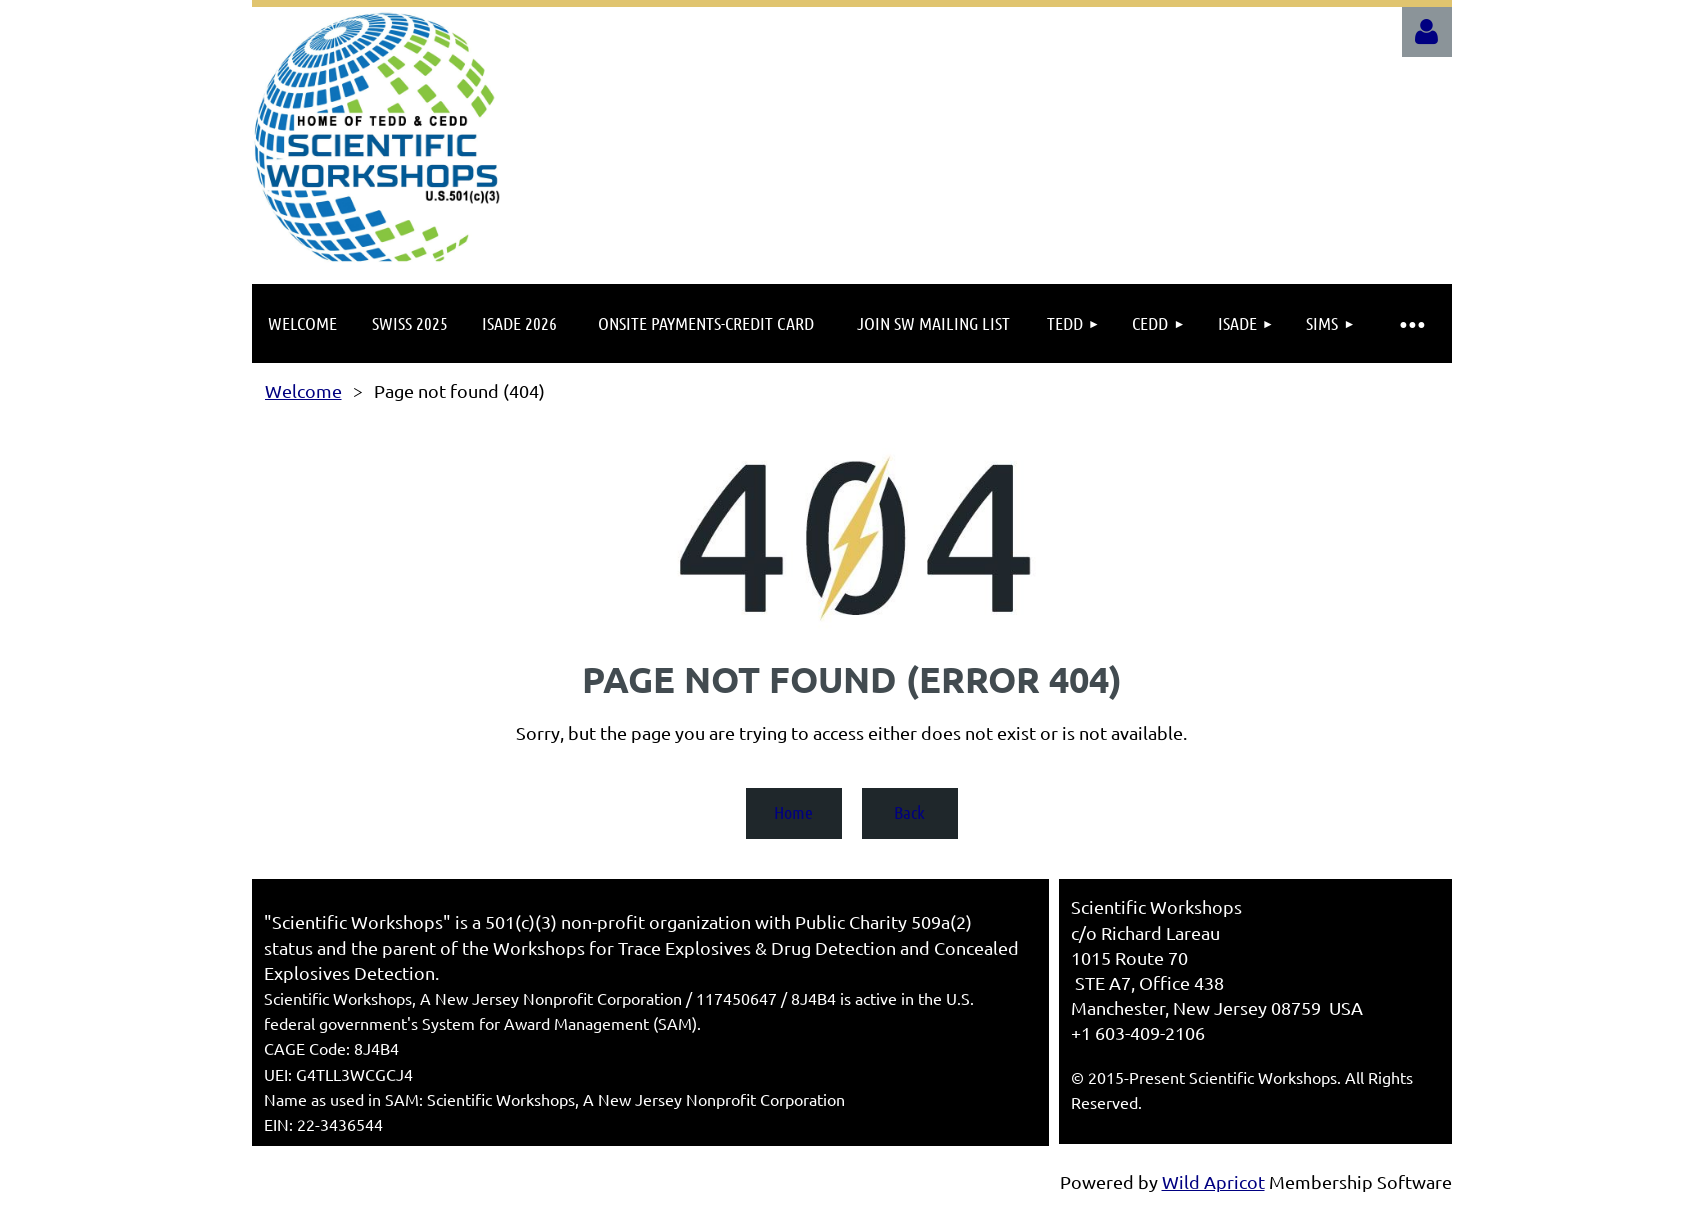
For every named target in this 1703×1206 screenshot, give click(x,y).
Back (909, 812)
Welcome (303, 390)
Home (793, 812)
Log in (1427, 32)
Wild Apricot (1213, 1181)
